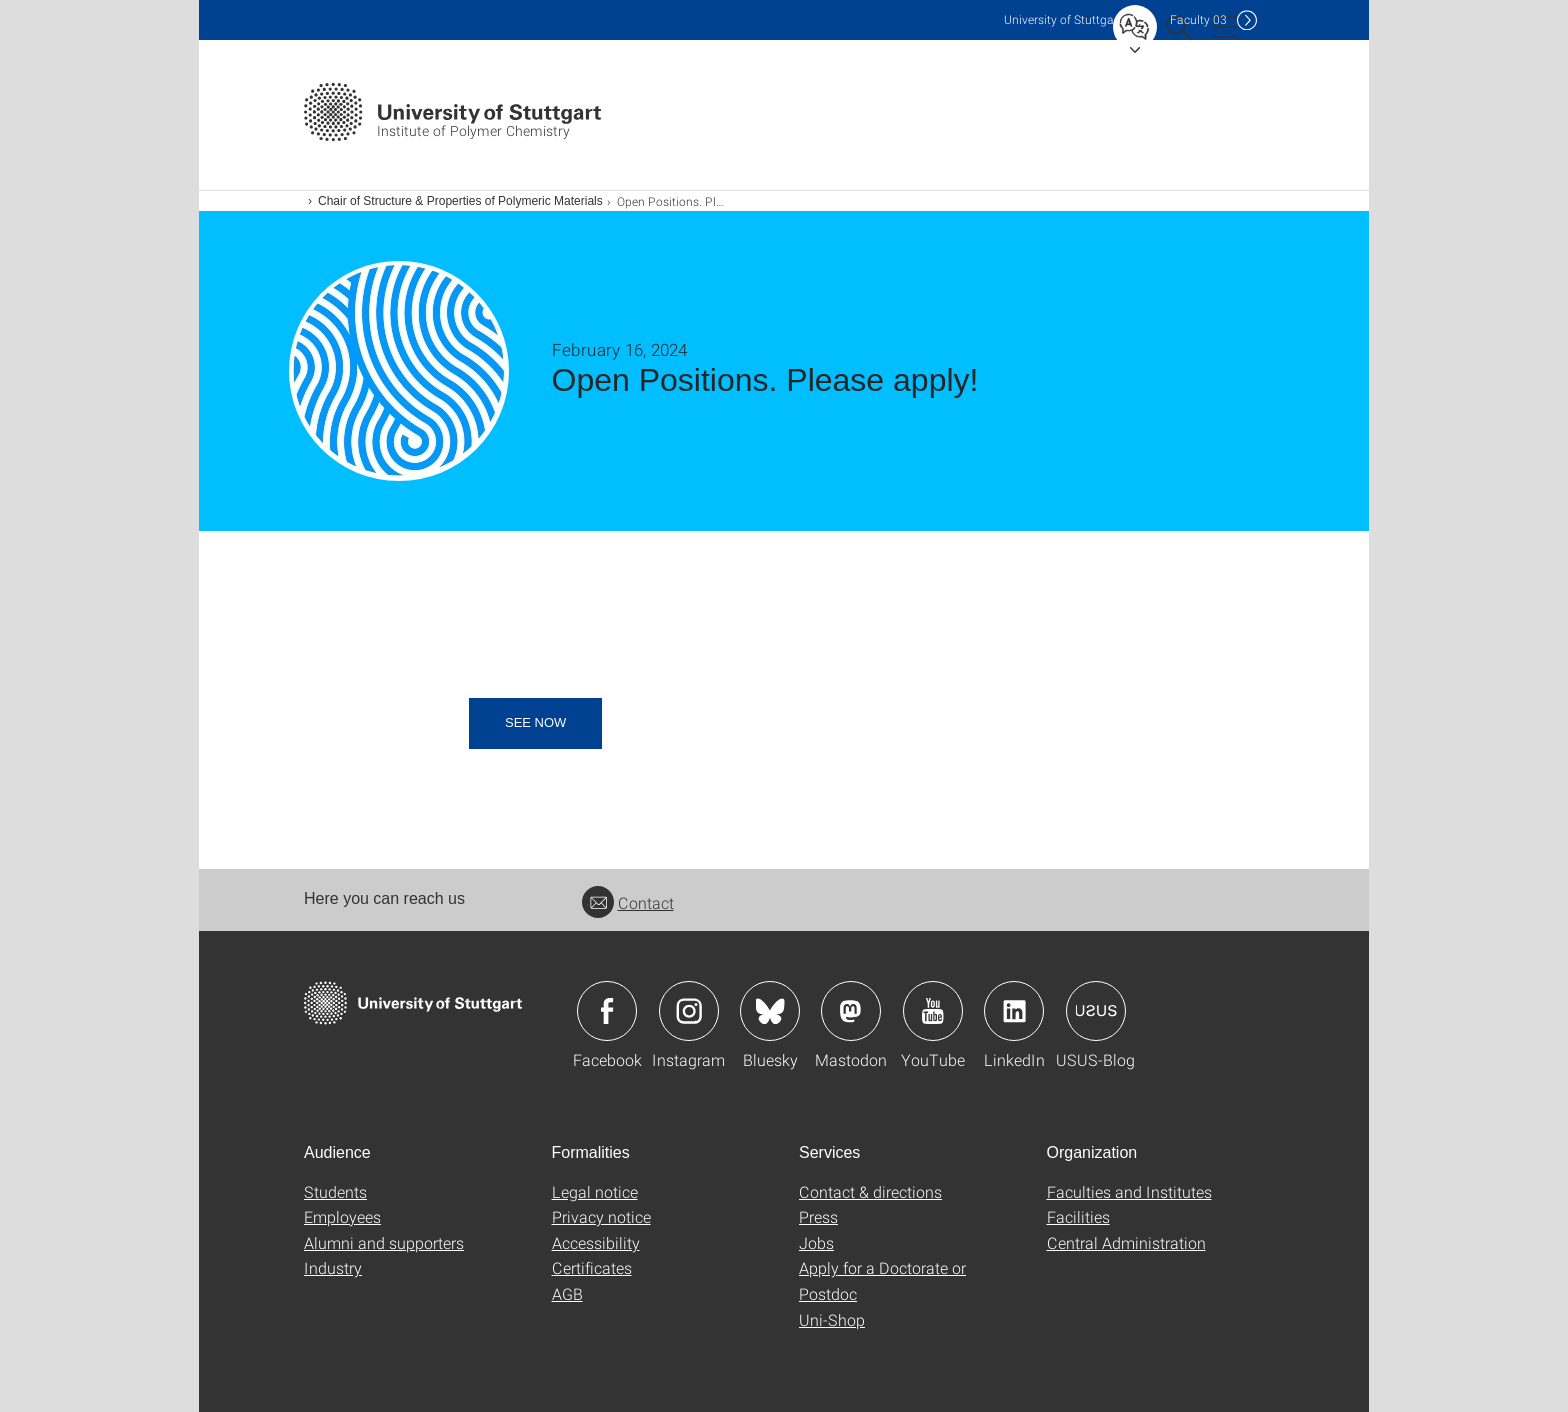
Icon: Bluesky (770, 1011)
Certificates (592, 1267)
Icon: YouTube (933, 1011)
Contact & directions (870, 1191)
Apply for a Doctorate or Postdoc (882, 1280)
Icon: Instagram (689, 1011)
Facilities (1078, 1216)
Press (818, 1216)
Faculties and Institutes (1129, 1191)
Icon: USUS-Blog (1096, 1011)
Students (335, 1191)
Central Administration (1126, 1242)
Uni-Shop (832, 1319)
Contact (628, 902)
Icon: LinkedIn (1014, 1011)
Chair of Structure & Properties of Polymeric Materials (460, 201)
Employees (342, 1216)
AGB (567, 1293)
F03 (1198, 19)
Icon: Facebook (607, 1011)
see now (535, 722)
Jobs (816, 1242)
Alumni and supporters (384, 1242)
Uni (1063, 19)
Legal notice (595, 1191)
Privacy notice (601, 1216)
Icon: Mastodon (851, 1011)
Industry (333, 1267)
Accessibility (596, 1242)
